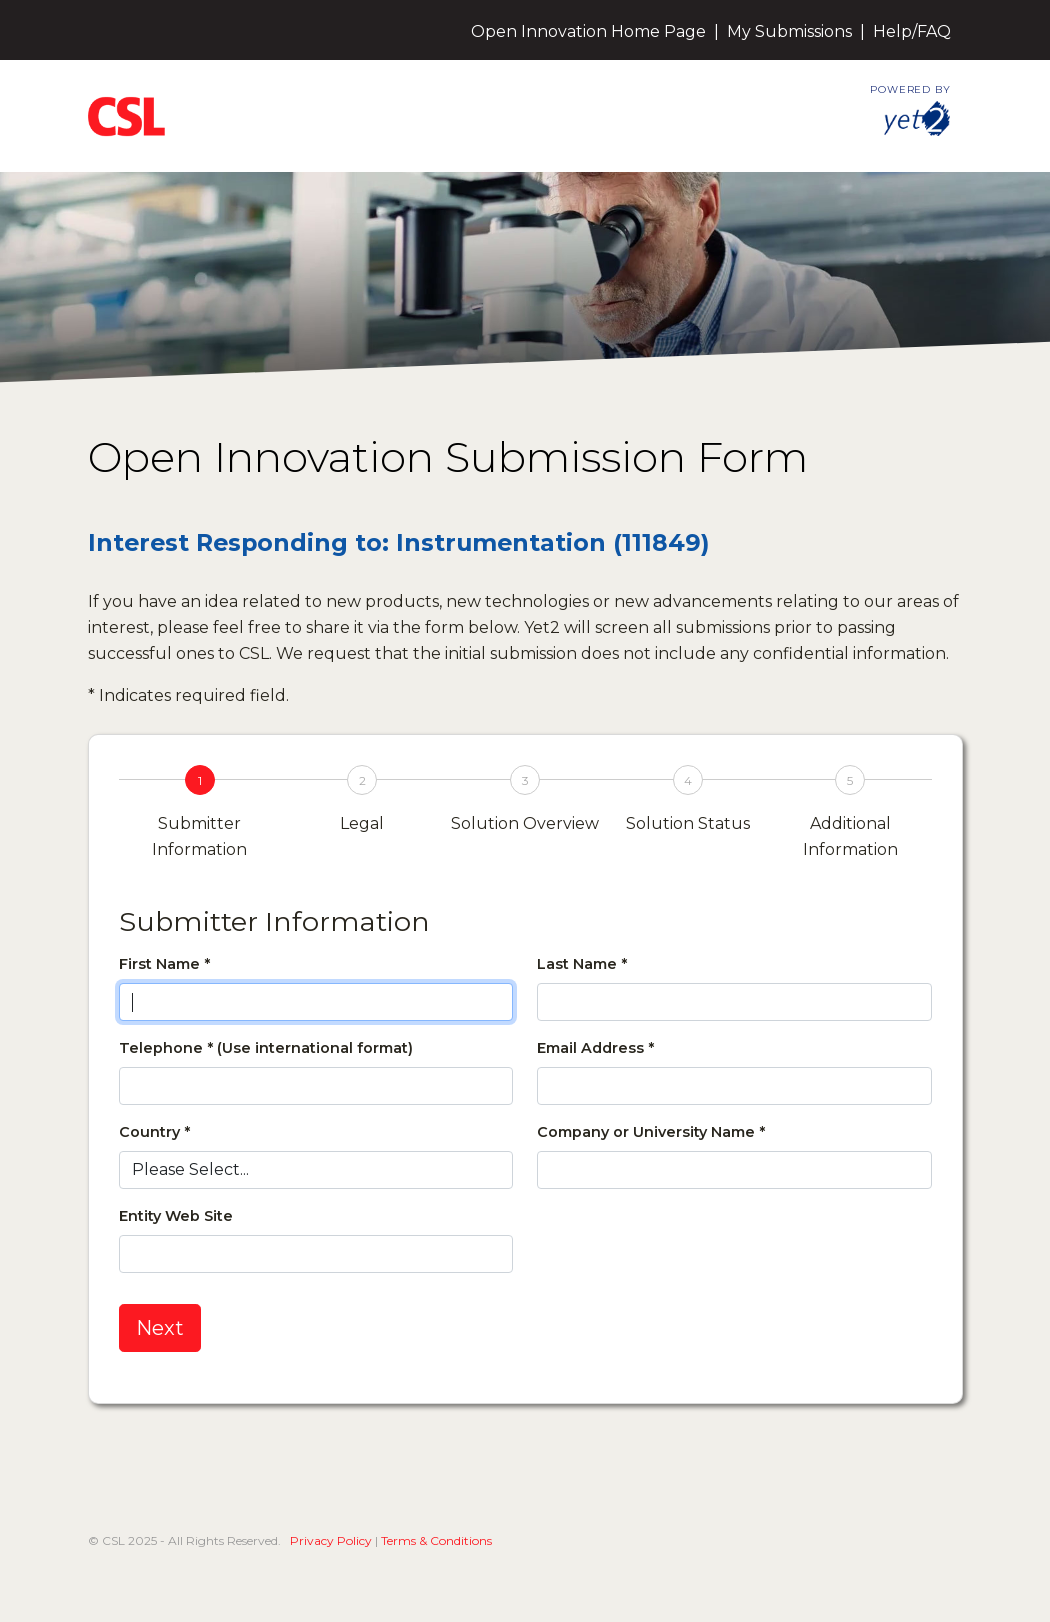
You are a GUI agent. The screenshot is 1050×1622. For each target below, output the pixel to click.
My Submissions (789, 31)
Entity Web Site (176, 1216)
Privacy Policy (331, 1540)
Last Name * (582, 964)
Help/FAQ (912, 31)
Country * (154, 1132)
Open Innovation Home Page (588, 31)
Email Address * (595, 1048)
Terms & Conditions (436, 1540)
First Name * (164, 964)
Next (160, 1328)
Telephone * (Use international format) (266, 1048)
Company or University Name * (651, 1132)
